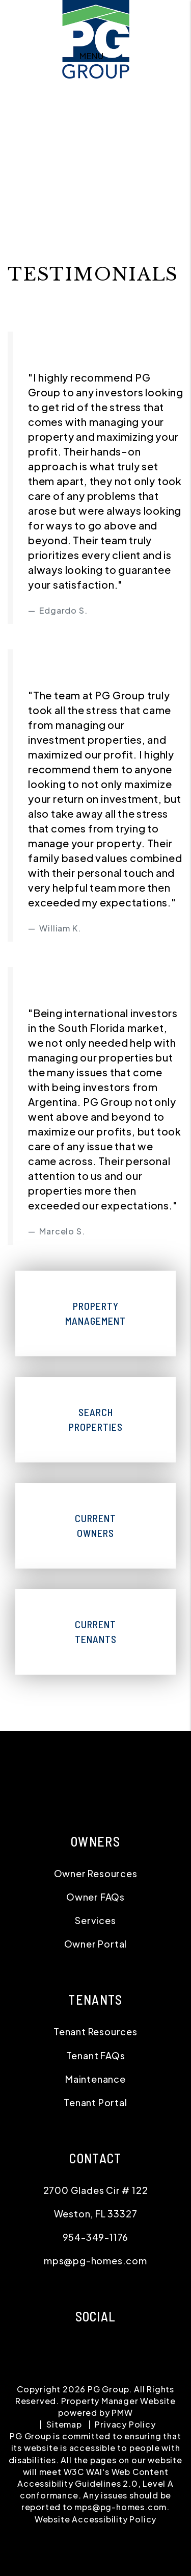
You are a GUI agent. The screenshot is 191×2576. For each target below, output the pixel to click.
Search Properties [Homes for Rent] (96, 1419)
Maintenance (95, 2079)
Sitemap (64, 2424)
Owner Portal (95, 1944)
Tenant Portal (95, 2102)
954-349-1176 (96, 2237)
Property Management (95, 1313)
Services (95, 1920)
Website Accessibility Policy (95, 2519)
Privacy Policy (125, 2424)
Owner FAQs (95, 1897)
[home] (95, 26)
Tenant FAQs (95, 2055)
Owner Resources (96, 1873)
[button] (14, 768)
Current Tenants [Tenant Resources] (96, 1631)
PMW (122, 2412)
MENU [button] (91, 55)
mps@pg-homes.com (95, 2260)
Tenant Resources (95, 2031)
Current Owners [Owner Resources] (95, 1525)
